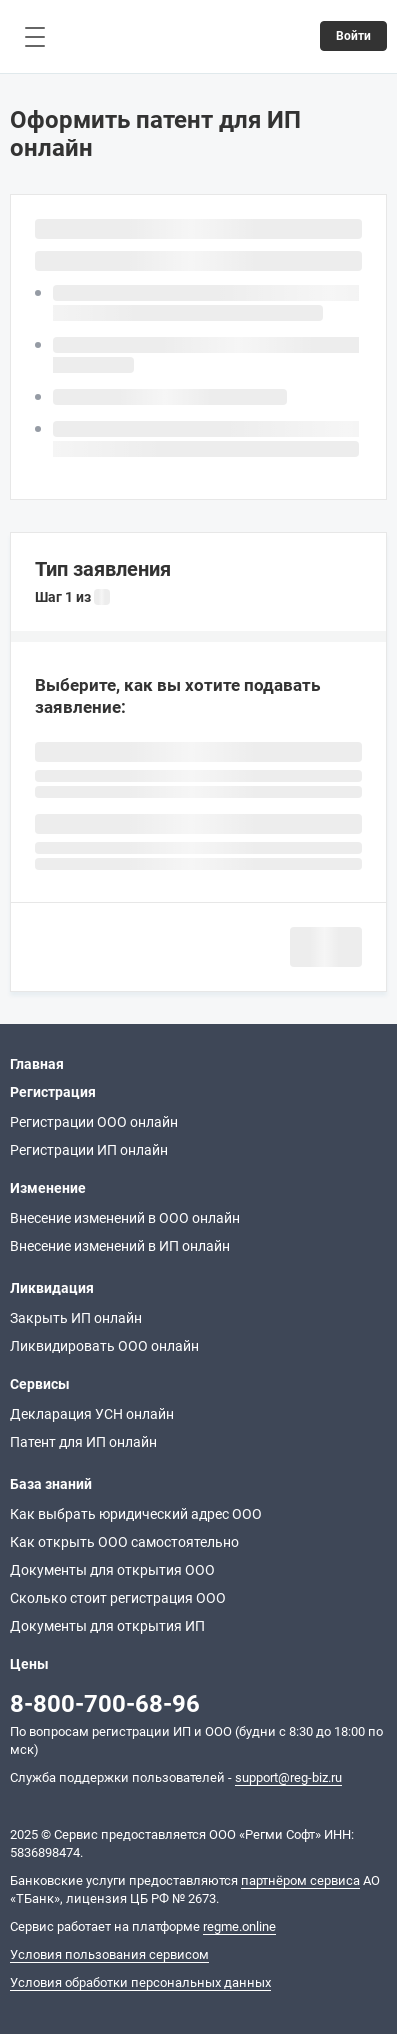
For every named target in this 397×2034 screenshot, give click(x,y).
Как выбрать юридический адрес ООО (136, 1514)
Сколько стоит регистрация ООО (118, 1598)
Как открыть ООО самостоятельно (124, 1542)
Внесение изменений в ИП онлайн (120, 1246)
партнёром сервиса (300, 1880)
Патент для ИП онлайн (83, 1442)
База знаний (51, 1484)
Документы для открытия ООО (112, 1570)
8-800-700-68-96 (105, 1704)
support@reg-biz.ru (288, 1777)
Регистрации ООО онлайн (94, 1122)
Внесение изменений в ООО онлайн (125, 1218)
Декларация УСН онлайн (92, 1414)
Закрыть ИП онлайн (76, 1318)
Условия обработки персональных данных (140, 1982)
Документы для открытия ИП (107, 1626)
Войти (353, 36)
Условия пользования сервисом (109, 1954)
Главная (37, 1064)
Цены (29, 1664)
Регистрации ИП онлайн (89, 1150)
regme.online (239, 1926)
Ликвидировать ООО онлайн (104, 1346)
